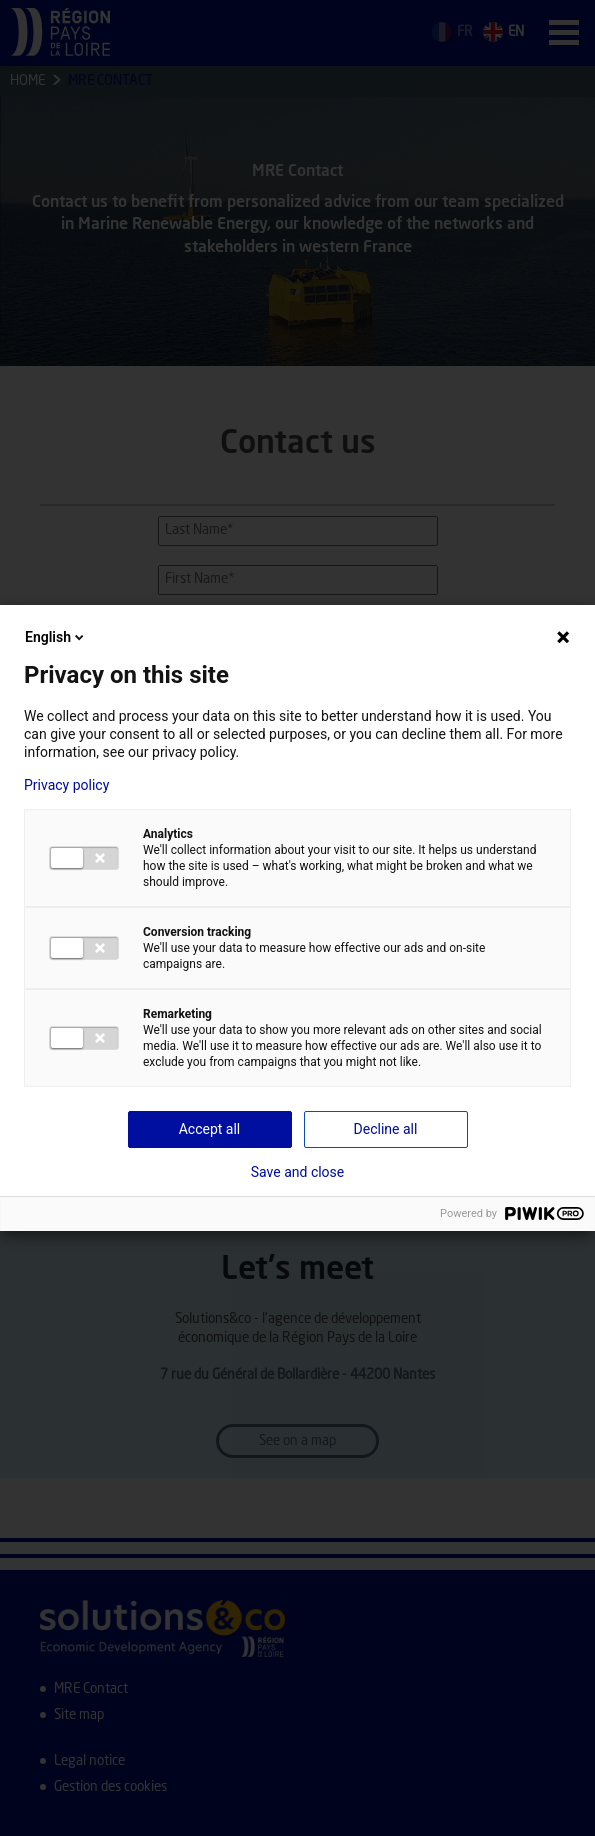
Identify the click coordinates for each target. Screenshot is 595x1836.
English (56, 637)
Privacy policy (66, 785)
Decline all (386, 1129)
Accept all (210, 1129)
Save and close (298, 1172)
